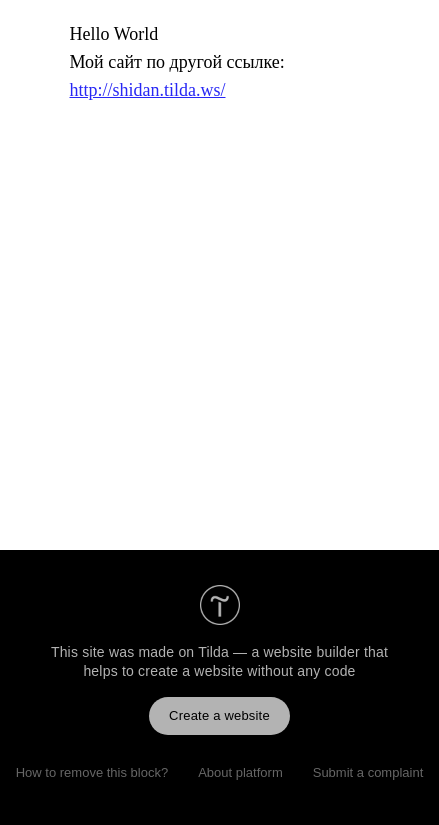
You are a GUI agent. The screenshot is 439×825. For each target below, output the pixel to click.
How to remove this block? (92, 772)
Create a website (219, 715)
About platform (240, 772)
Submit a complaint (368, 772)
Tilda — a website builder (279, 652)
